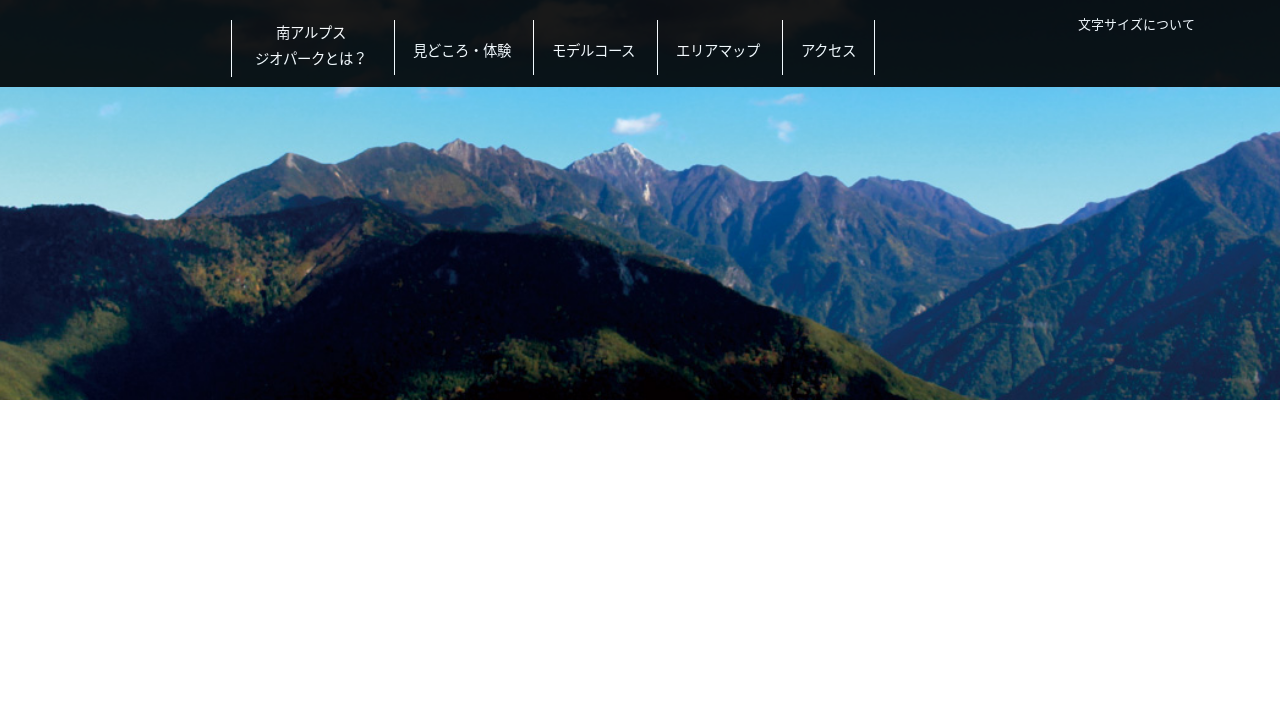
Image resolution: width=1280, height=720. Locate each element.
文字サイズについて (1136, 23)
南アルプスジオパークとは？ (311, 45)
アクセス (828, 50)
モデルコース (593, 50)
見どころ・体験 (462, 50)
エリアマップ (718, 50)
